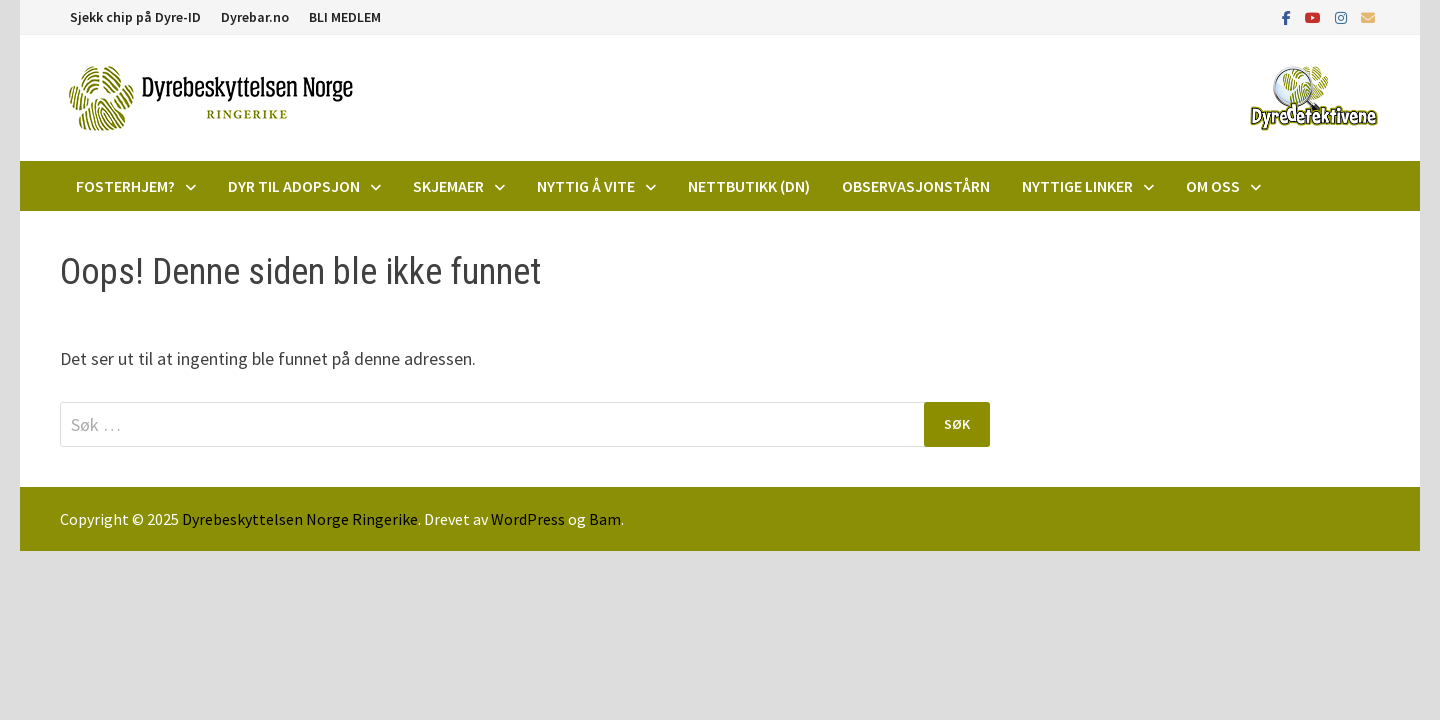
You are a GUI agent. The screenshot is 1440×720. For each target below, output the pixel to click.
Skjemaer (448, 186)
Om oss (1213, 186)
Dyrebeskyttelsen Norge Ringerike (300, 519)
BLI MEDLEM (345, 17)
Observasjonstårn (916, 186)
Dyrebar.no (255, 17)
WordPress (528, 519)
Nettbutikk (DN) (749, 186)
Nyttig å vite (586, 186)
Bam (605, 519)
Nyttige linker (1077, 186)
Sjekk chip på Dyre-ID (135, 17)
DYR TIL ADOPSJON (294, 186)
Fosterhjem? (125, 186)
